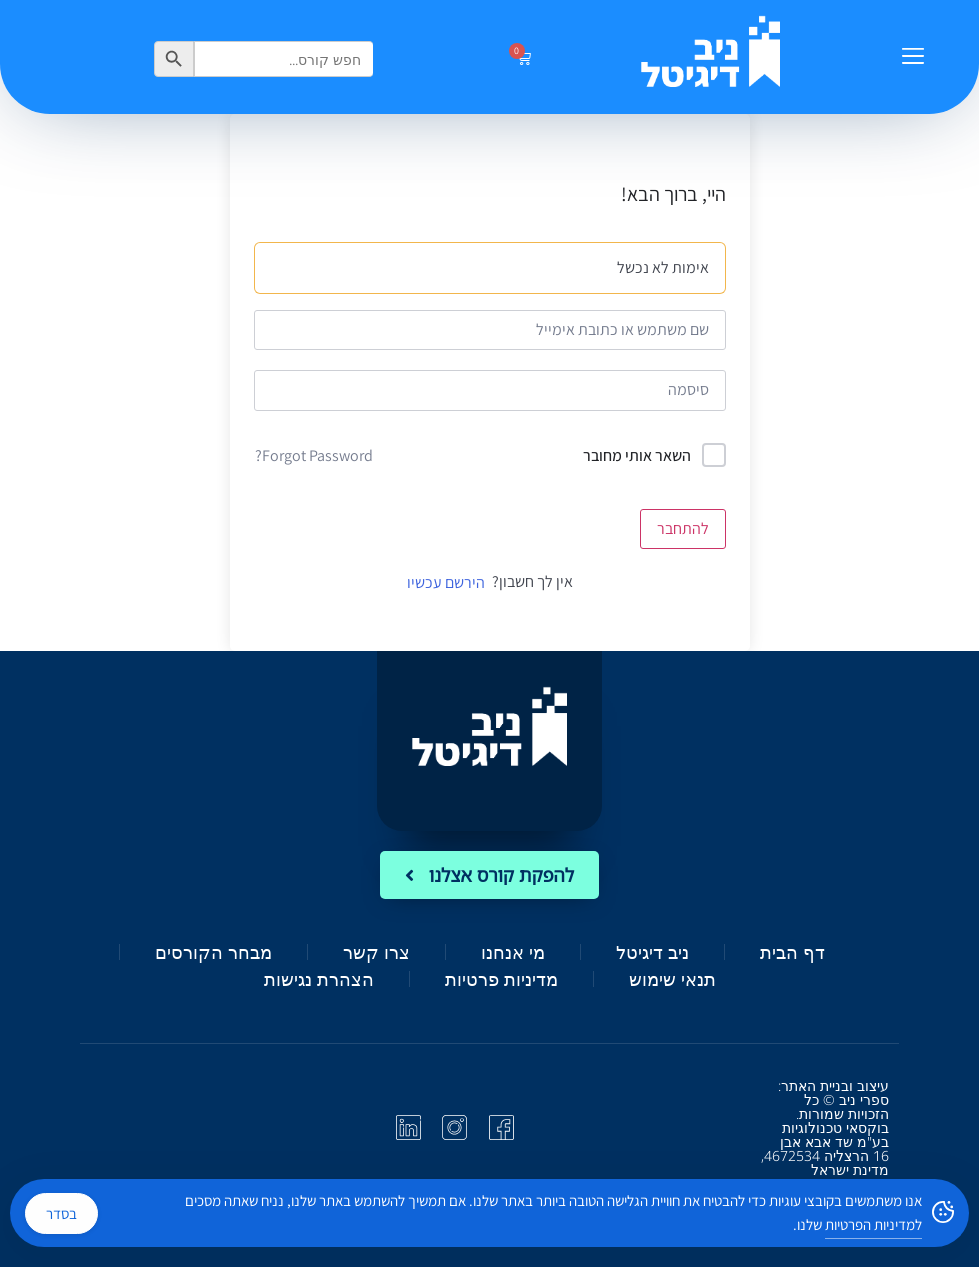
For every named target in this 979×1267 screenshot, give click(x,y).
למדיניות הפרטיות (873, 1224)
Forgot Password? (314, 455)
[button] (912, 57)
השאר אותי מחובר (637, 455)
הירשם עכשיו (446, 582)
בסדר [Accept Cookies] (61, 1213)
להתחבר (683, 528)
